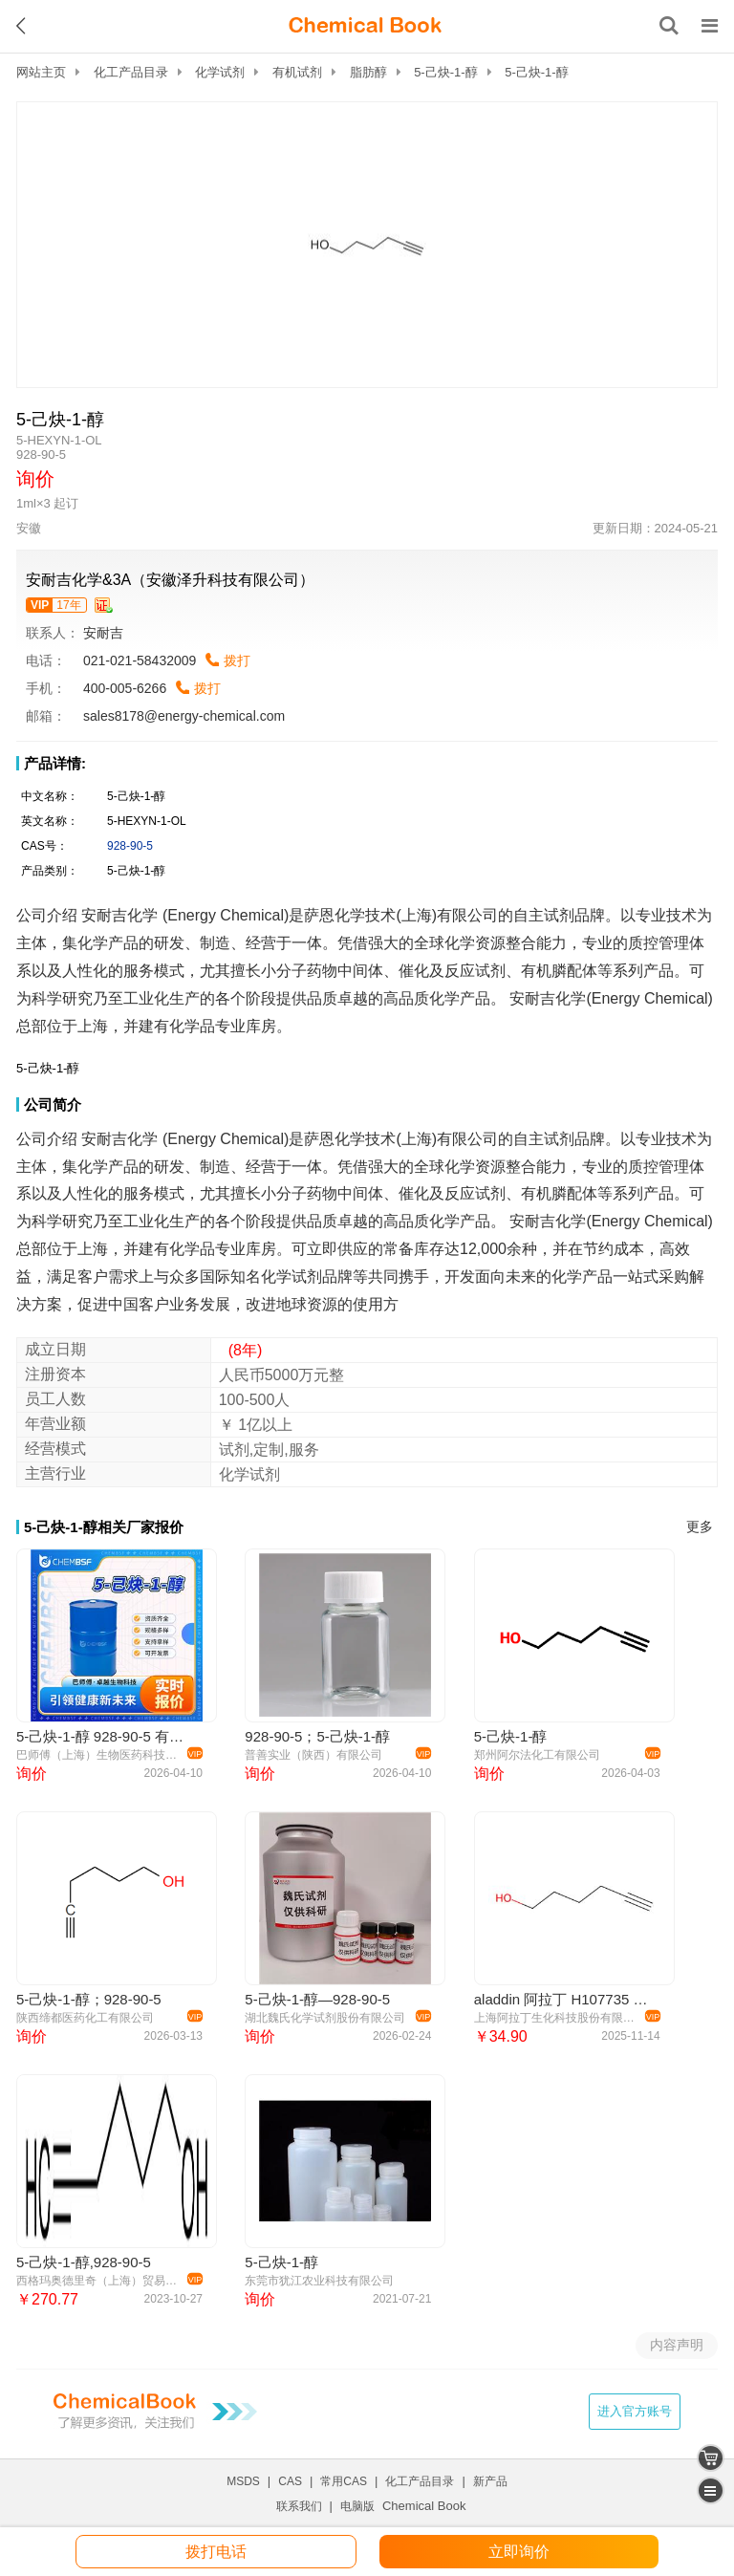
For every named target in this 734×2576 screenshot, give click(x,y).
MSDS (243, 2481)
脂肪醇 (368, 72)
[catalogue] (710, 2490)
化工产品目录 (131, 72)
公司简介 (52, 1104)
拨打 (237, 660)
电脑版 (357, 2506)
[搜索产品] (669, 26)
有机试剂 (297, 72)
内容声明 (676, 2344)
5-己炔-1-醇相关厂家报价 (104, 1527)
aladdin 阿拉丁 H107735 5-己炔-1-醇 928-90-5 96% (564, 1999)
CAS (290, 2481)
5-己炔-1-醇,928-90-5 (83, 2262)
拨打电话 (216, 2552)
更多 (699, 1527)
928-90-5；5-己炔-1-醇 (317, 1736)
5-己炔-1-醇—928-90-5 (317, 1999)
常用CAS (343, 2481)
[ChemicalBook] (365, 25)
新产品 (490, 2481)
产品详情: (55, 763)
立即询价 (519, 2552)
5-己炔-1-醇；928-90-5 (89, 1999)
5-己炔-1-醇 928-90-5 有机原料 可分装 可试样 (106, 1736)
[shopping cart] (710, 2458)
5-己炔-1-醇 (445, 72)
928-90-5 (130, 846)
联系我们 (299, 2506)
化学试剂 (220, 72)
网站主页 (41, 72)
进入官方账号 (634, 2411)
